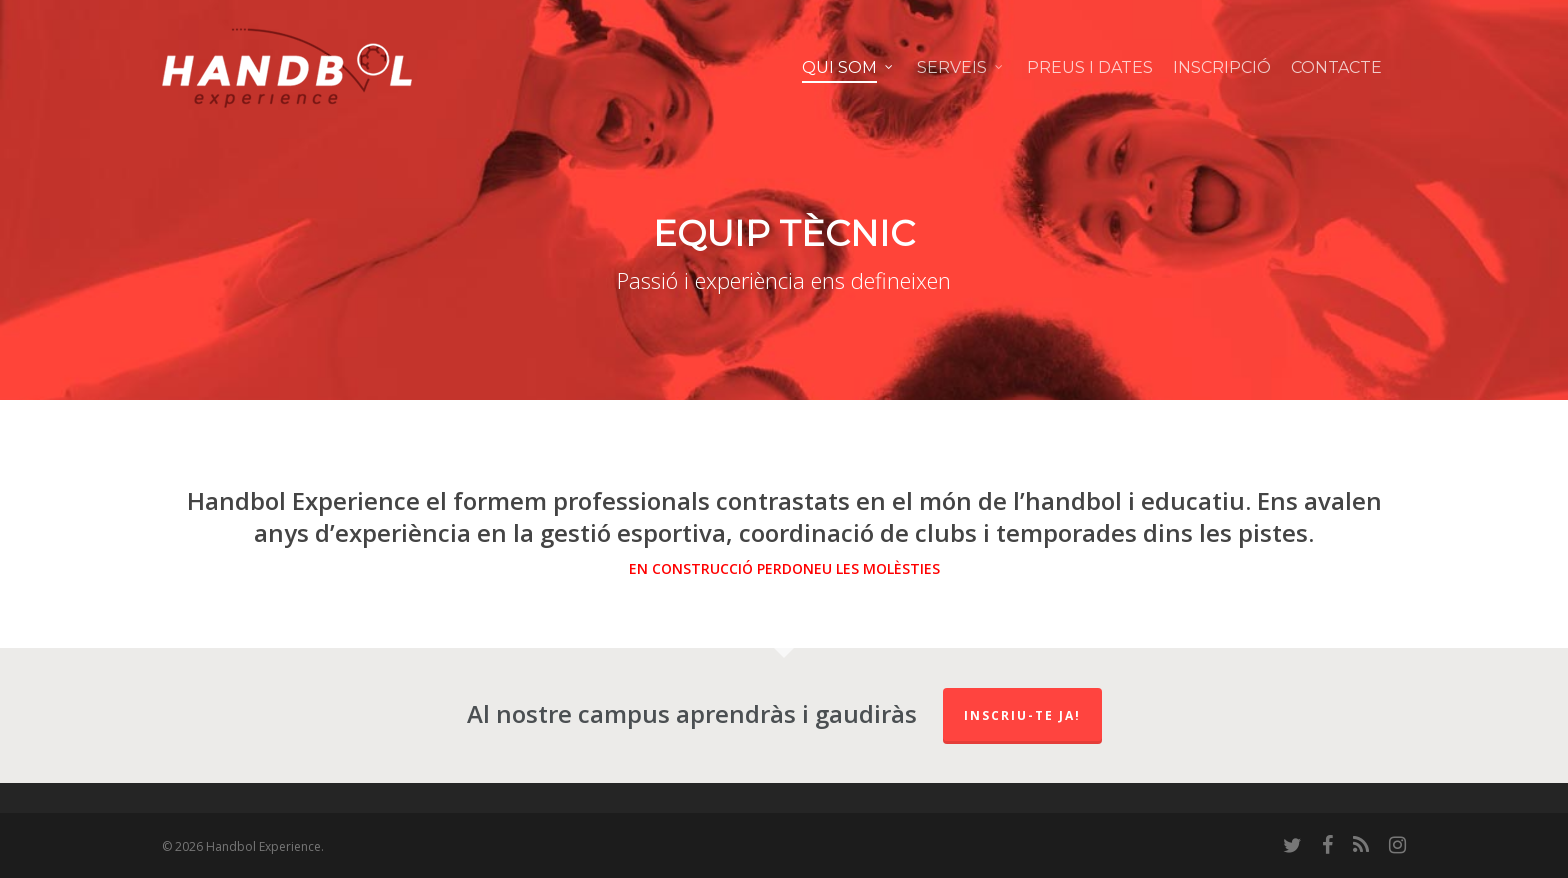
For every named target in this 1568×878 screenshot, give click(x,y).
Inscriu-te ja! (1022, 715)
